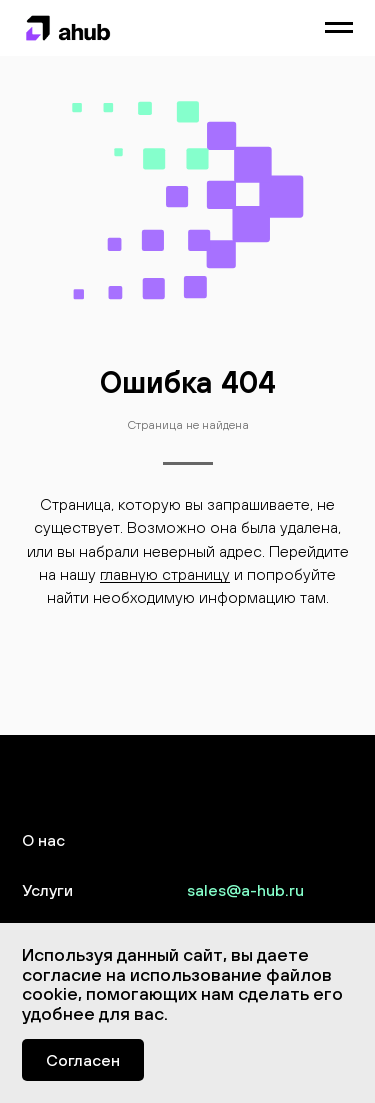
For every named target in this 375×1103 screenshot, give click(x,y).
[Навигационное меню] (339, 28)
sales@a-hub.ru (245, 890)
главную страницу (165, 574)
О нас (43, 840)
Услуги (47, 890)
